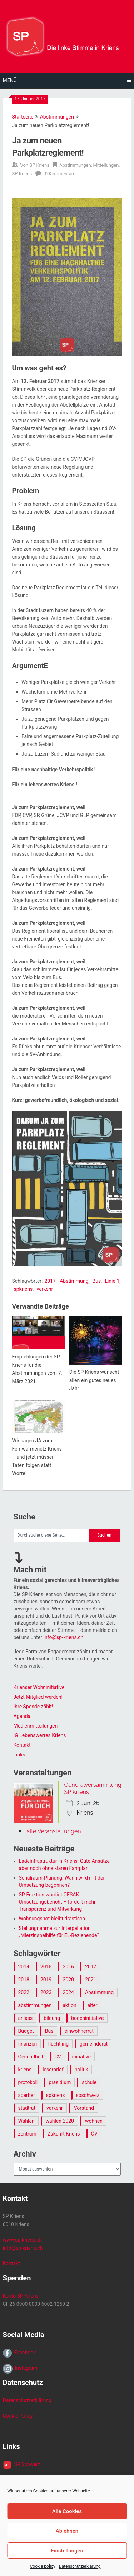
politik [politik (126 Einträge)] (81, 2069)
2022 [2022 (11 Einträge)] (23, 1992)
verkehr (44, 1289)
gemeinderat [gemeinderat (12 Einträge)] (94, 2044)
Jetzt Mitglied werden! (38, 1697)
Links (19, 1755)
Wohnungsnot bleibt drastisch (52, 1918)
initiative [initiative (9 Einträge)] (81, 2057)
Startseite (23, 117)
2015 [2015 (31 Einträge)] (45, 1967)
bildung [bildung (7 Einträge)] (52, 2018)
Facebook (24, 2352)
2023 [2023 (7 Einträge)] (45, 1992)
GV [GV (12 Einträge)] (57, 2057)
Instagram (25, 2368)
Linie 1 (112, 1281)
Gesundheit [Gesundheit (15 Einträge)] (31, 2057)
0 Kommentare (60, 173)
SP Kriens (39, 165)
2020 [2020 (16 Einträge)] (68, 1979)
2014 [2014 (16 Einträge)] (23, 1967)
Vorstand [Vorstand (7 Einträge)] (84, 2108)
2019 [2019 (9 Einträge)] (45, 1979)
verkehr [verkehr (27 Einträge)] (54, 2108)
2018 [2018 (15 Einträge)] (23, 1979)
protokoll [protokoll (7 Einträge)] (28, 2082)
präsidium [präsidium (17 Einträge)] (60, 2082)
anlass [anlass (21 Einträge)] (25, 2018)
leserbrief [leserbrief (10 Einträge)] (53, 2069)
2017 (49, 1281)
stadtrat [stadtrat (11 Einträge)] (27, 2108)
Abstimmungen (57, 117)
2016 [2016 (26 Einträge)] (68, 1967)
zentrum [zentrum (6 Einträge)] (27, 2134)
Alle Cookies (67, 2511)
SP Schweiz (26, 2464)
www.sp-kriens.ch (22, 2240)
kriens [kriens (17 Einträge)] (25, 2069)
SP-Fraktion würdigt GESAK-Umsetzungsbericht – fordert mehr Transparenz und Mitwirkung (57, 1902)
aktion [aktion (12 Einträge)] (69, 2005)
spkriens (23, 1289)
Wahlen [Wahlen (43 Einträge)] (26, 2121)
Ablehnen (67, 2531)
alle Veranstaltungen (54, 1831)
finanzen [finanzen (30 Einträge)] (27, 2044)
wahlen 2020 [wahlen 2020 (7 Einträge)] (60, 2121)
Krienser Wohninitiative (39, 1687)
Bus (97, 1281)
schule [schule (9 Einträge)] (89, 2082)
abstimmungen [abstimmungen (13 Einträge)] (35, 2005)
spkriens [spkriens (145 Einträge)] (55, 2095)
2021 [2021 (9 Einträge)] (90, 1979)
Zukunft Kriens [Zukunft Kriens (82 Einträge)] (64, 2134)
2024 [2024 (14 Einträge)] (68, 1992)
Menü (10, 80)
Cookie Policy (18, 2416)
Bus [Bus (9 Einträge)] (49, 2031)
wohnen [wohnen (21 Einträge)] (94, 2121)
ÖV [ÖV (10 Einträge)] (94, 2134)
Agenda (22, 1716)
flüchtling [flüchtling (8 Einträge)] (58, 2044)
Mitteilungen (106, 165)
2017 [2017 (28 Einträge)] (90, 1967)
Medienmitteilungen (36, 1726)
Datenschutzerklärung (80, 2566)
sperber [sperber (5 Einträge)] (26, 2095)
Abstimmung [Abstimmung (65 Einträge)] (99, 1992)
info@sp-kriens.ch (63, 1637)
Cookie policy (42, 2566)
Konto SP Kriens (21, 2296)
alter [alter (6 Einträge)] (93, 2005)
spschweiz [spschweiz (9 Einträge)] (88, 2095)
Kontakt (22, 1745)
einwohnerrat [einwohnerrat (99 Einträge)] (78, 2031)
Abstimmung (74, 1281)
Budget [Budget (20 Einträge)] (26, 2031)
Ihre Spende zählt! (33, 1706)
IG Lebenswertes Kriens (40, 1735)
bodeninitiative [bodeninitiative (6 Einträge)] (87, 2018)
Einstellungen (67, 2550)
